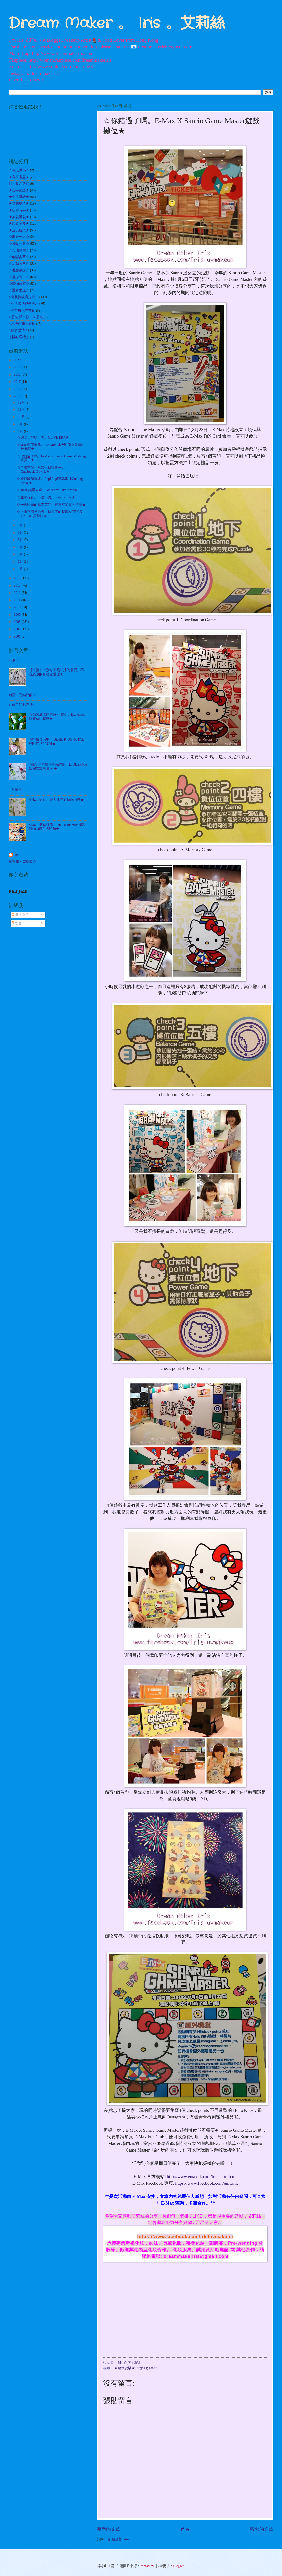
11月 (22, 409)
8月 (21, 431)
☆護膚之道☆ (19, 290)
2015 (17, 396)
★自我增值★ (19, 203)
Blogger (178, 2566)
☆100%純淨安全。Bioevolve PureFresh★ (47, 490)
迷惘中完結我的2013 (24, 695)
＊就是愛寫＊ (19, 170)
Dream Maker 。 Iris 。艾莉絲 (117, 23)
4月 (21, 547)
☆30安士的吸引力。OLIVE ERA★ (43, 437)
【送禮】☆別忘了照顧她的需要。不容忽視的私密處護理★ (56, 672)
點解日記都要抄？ (22, 705)
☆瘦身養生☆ (19, 277)
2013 (17, 585)
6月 (21, 532)
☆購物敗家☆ (19, 284)
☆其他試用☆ (19, 250)
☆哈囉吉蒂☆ (19, 257)
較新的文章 (108, 2529)
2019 (17, 367)
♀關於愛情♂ (18, 330)
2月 (21, 561)
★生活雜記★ (19, 197)
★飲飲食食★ (19, 223)
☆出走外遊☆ (19, 237)
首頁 (185, 2529)
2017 (17, 382)
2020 (17, 360)
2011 (17, 600)
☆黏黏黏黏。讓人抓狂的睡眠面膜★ (56, 800)
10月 (22, 417)
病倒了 (14, 660)
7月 (21, 525)
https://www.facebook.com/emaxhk (206, 2183)
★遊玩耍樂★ (124, 2368)
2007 (17, 629)
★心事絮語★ (19, 190)
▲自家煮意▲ (19, 177)
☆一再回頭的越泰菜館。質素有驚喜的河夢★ (51, 505)
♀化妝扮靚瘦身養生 (23, 297)
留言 (17, 923)
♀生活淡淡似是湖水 (23, 303)
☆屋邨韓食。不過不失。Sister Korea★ (46, 497)
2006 (17, 636)
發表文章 (20, 915)
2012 (17, 593)
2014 (17, 578)
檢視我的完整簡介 (22, 861)
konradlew (147, 2566)
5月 (21, 540)
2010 (17, 607)
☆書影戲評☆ (19, 270)
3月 (21, 554)
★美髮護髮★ (19, 217)
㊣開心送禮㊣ (19, 337)
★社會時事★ (19, 210)
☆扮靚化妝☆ (19, 244)
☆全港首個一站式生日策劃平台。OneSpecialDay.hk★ (42, 469)
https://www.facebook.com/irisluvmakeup (185, 2236)
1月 (21, 569)
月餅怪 (16, 789)
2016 (17, 389)
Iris (16, 855)
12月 (22, 402)
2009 (17, 614)
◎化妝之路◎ (19, 183)
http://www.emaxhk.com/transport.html (202, 2176)
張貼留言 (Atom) (120, 2539)
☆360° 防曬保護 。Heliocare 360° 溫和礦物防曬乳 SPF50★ (57, 827)
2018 (17, 374)
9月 (21, 424)
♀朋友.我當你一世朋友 (26, 317)
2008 (17, 622)
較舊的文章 (261, 2529)
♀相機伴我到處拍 (22, 324)
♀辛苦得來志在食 (22, 310)
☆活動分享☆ (147, 2368)
